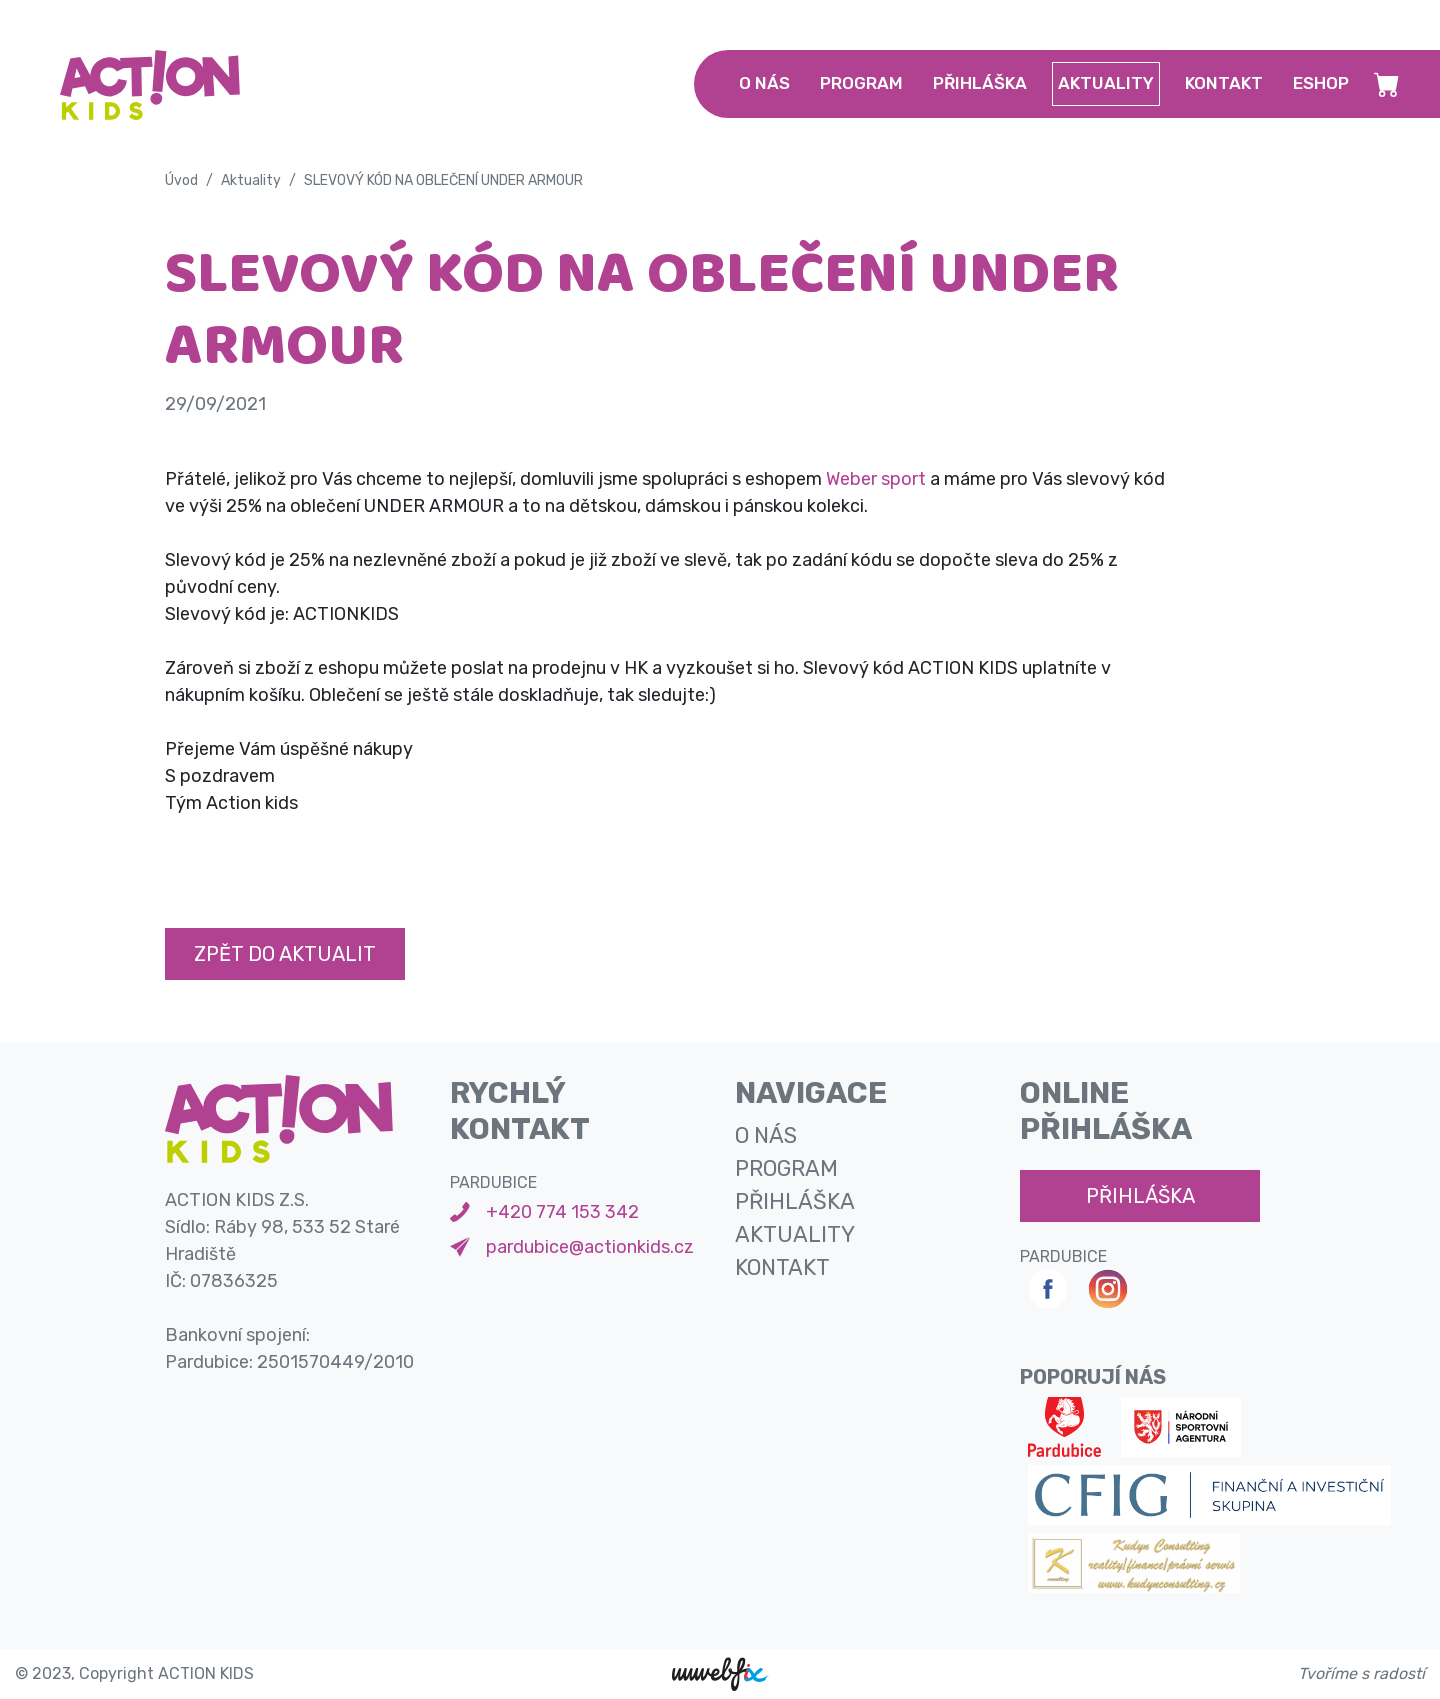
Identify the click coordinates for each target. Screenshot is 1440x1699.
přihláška (980, 83)
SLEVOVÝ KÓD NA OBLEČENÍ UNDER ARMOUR (443, 180)
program (861, 83)
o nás (764, 83)
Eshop (1321, 83)
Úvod (181, 180)
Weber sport (876, 479)
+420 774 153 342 (562, 1212)
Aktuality (251, 180)
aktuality (1106, 83)
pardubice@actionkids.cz (590, 1247)
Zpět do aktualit (285, 954)
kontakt (1224, 83)
